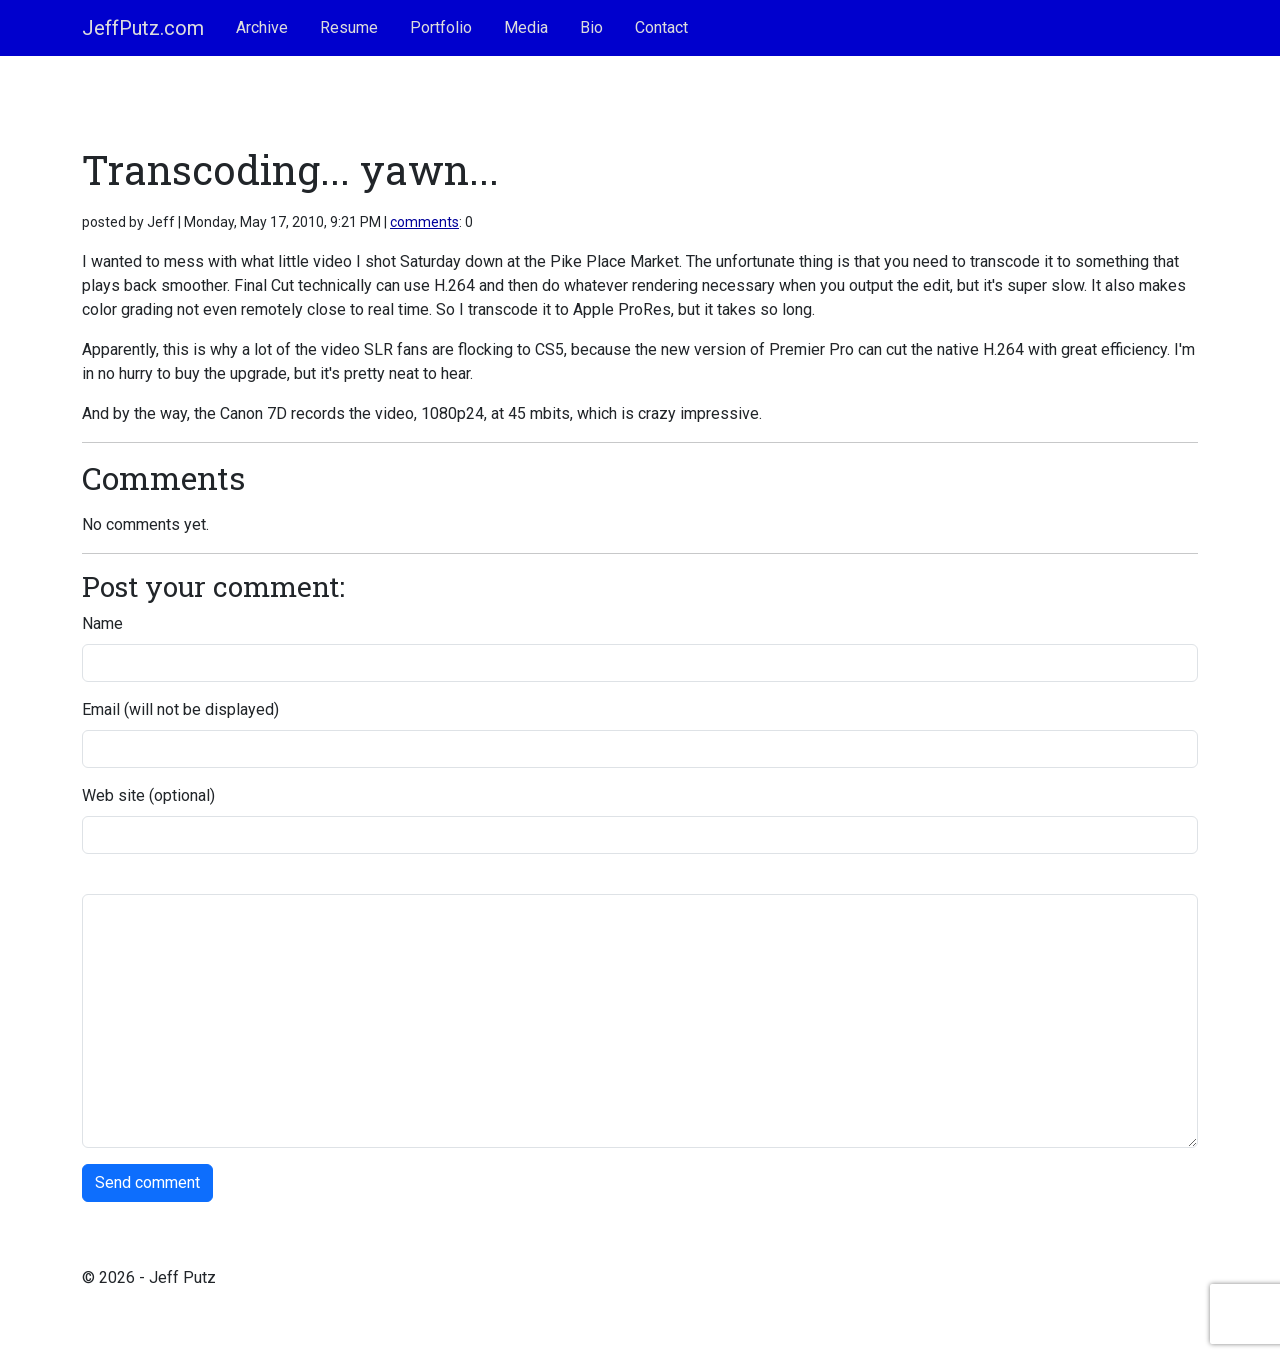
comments (424, 222)
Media (526, 27)
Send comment (147, 1182)
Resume (349, 27)
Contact (661, 27)
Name (102, 623)
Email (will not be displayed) (180, 709)
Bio (591, 27)
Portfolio (441, 27)
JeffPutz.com (143, 28)
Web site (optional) (148, 795)
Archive (262, 27)
